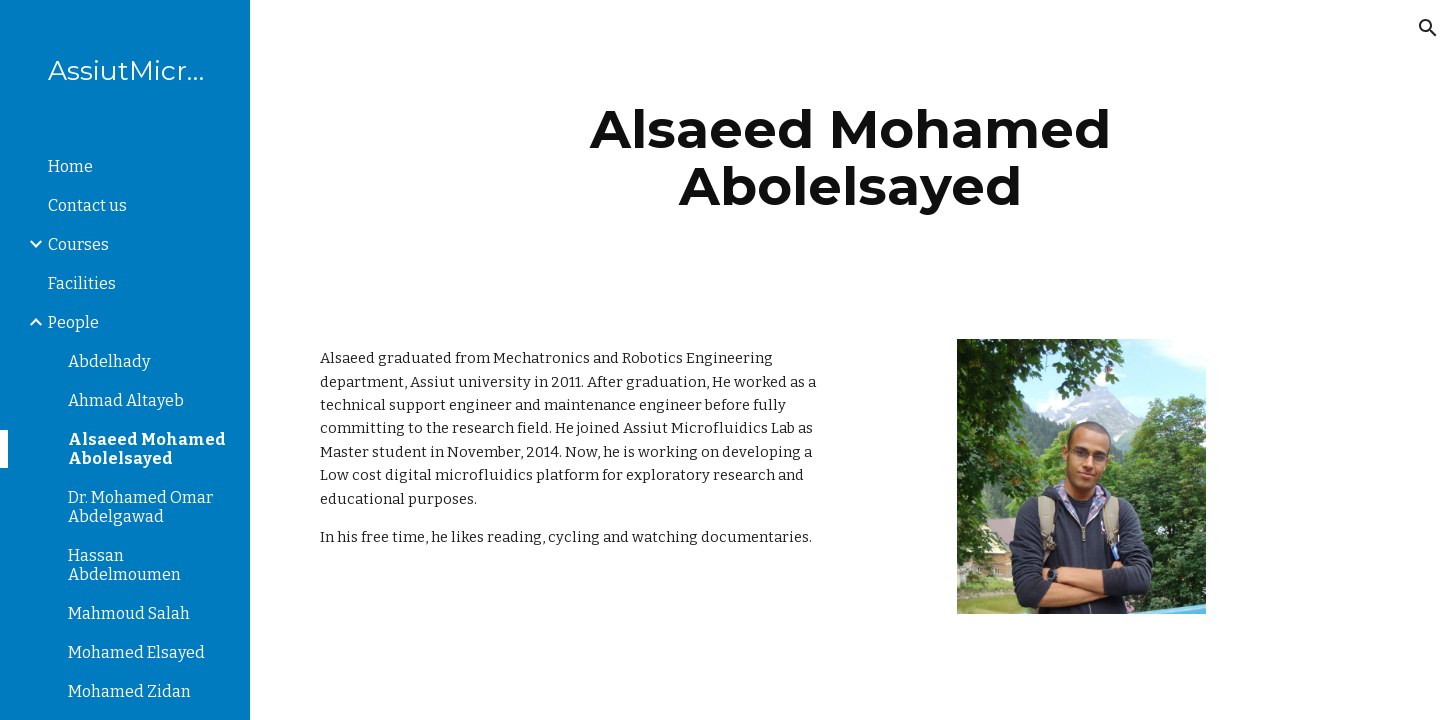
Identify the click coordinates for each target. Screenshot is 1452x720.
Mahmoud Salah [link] (129, 613)
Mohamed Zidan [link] (129, 691)
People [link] (73, 322)
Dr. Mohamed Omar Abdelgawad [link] (140, 507)
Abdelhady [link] (109, 361)
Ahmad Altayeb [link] (126, 400)
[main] (851, 157)
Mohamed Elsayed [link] (136, 652)
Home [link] (70, 166)
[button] (1428, 28)
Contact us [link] (87, 205)
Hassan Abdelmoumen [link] (124, 565)
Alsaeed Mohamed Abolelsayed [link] (147, 449)
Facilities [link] (82, 283)
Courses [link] (78, 244)
